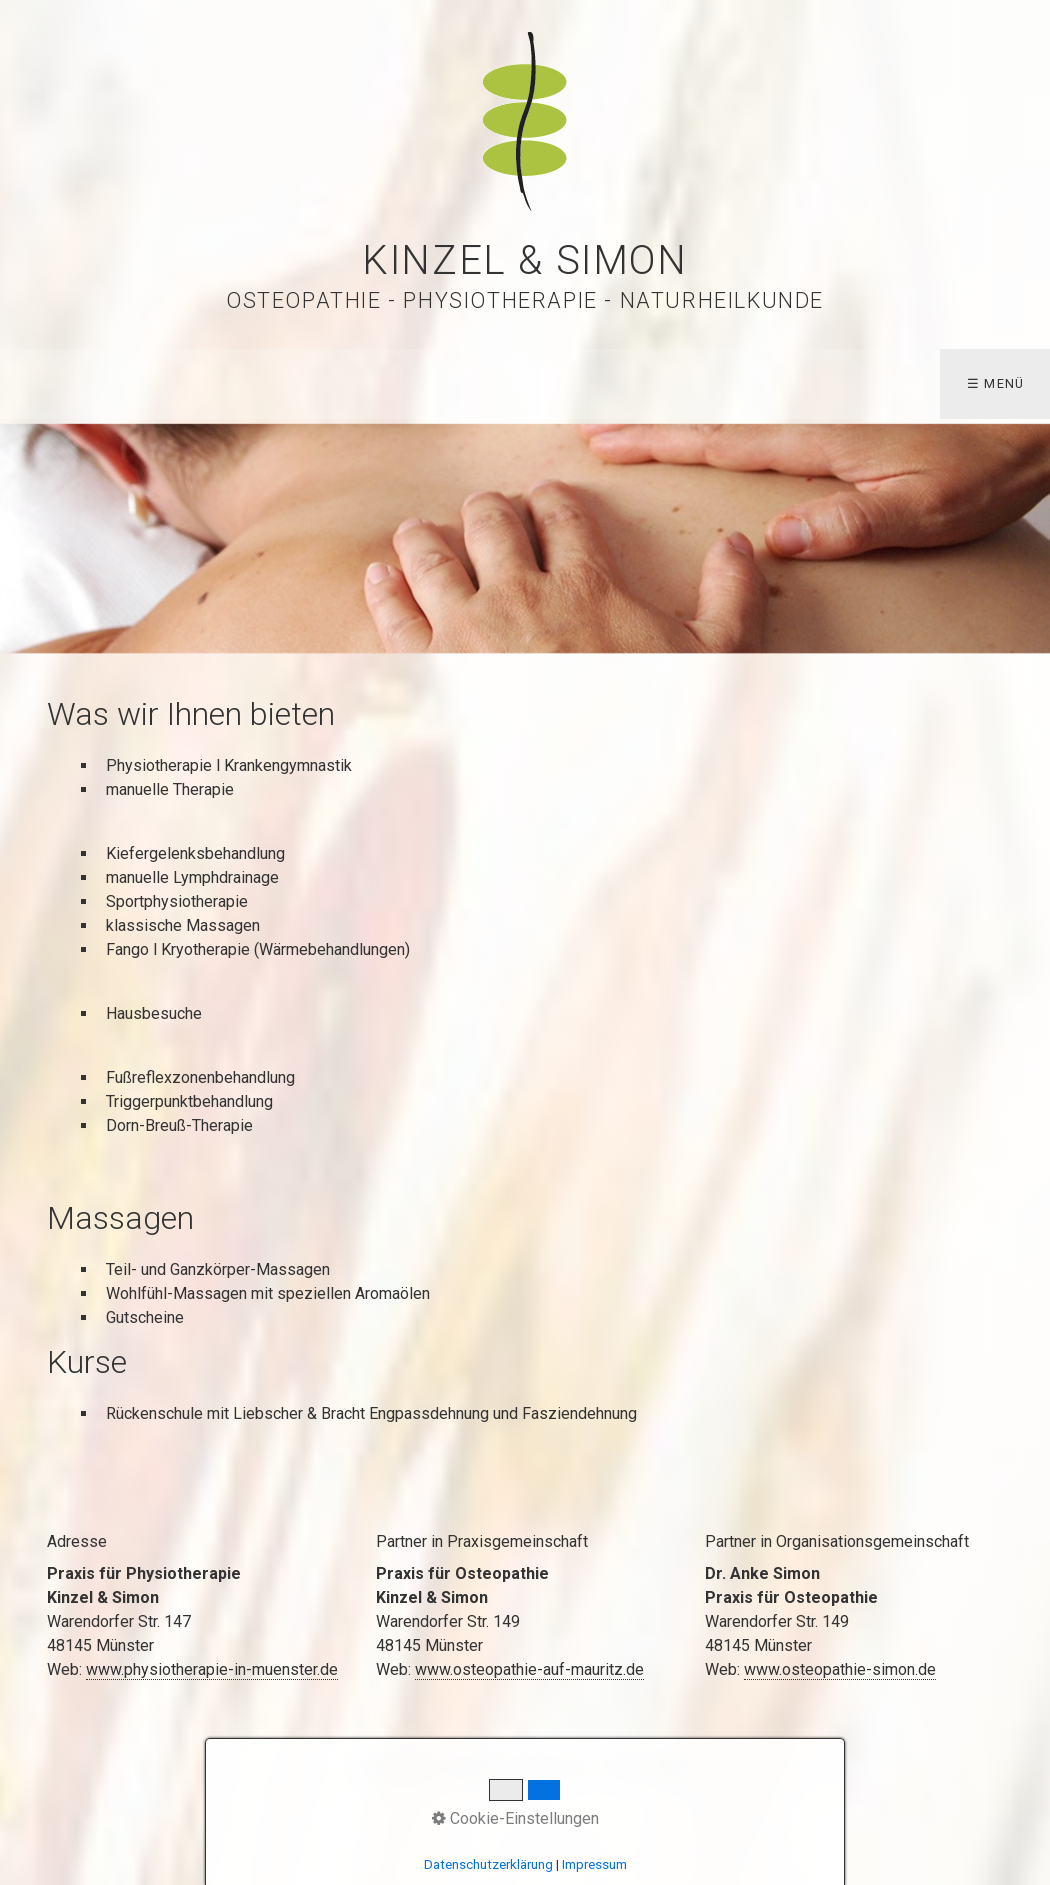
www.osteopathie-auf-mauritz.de (529, 1669)
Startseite (393, 1765)
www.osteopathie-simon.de (840, 1669)
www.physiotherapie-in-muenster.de (212, 1669)
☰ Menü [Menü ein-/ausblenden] (996, 383)
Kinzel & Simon (524, 260)
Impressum (549, 1765)
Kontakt (468, 1765)
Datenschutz (647, 1765)
